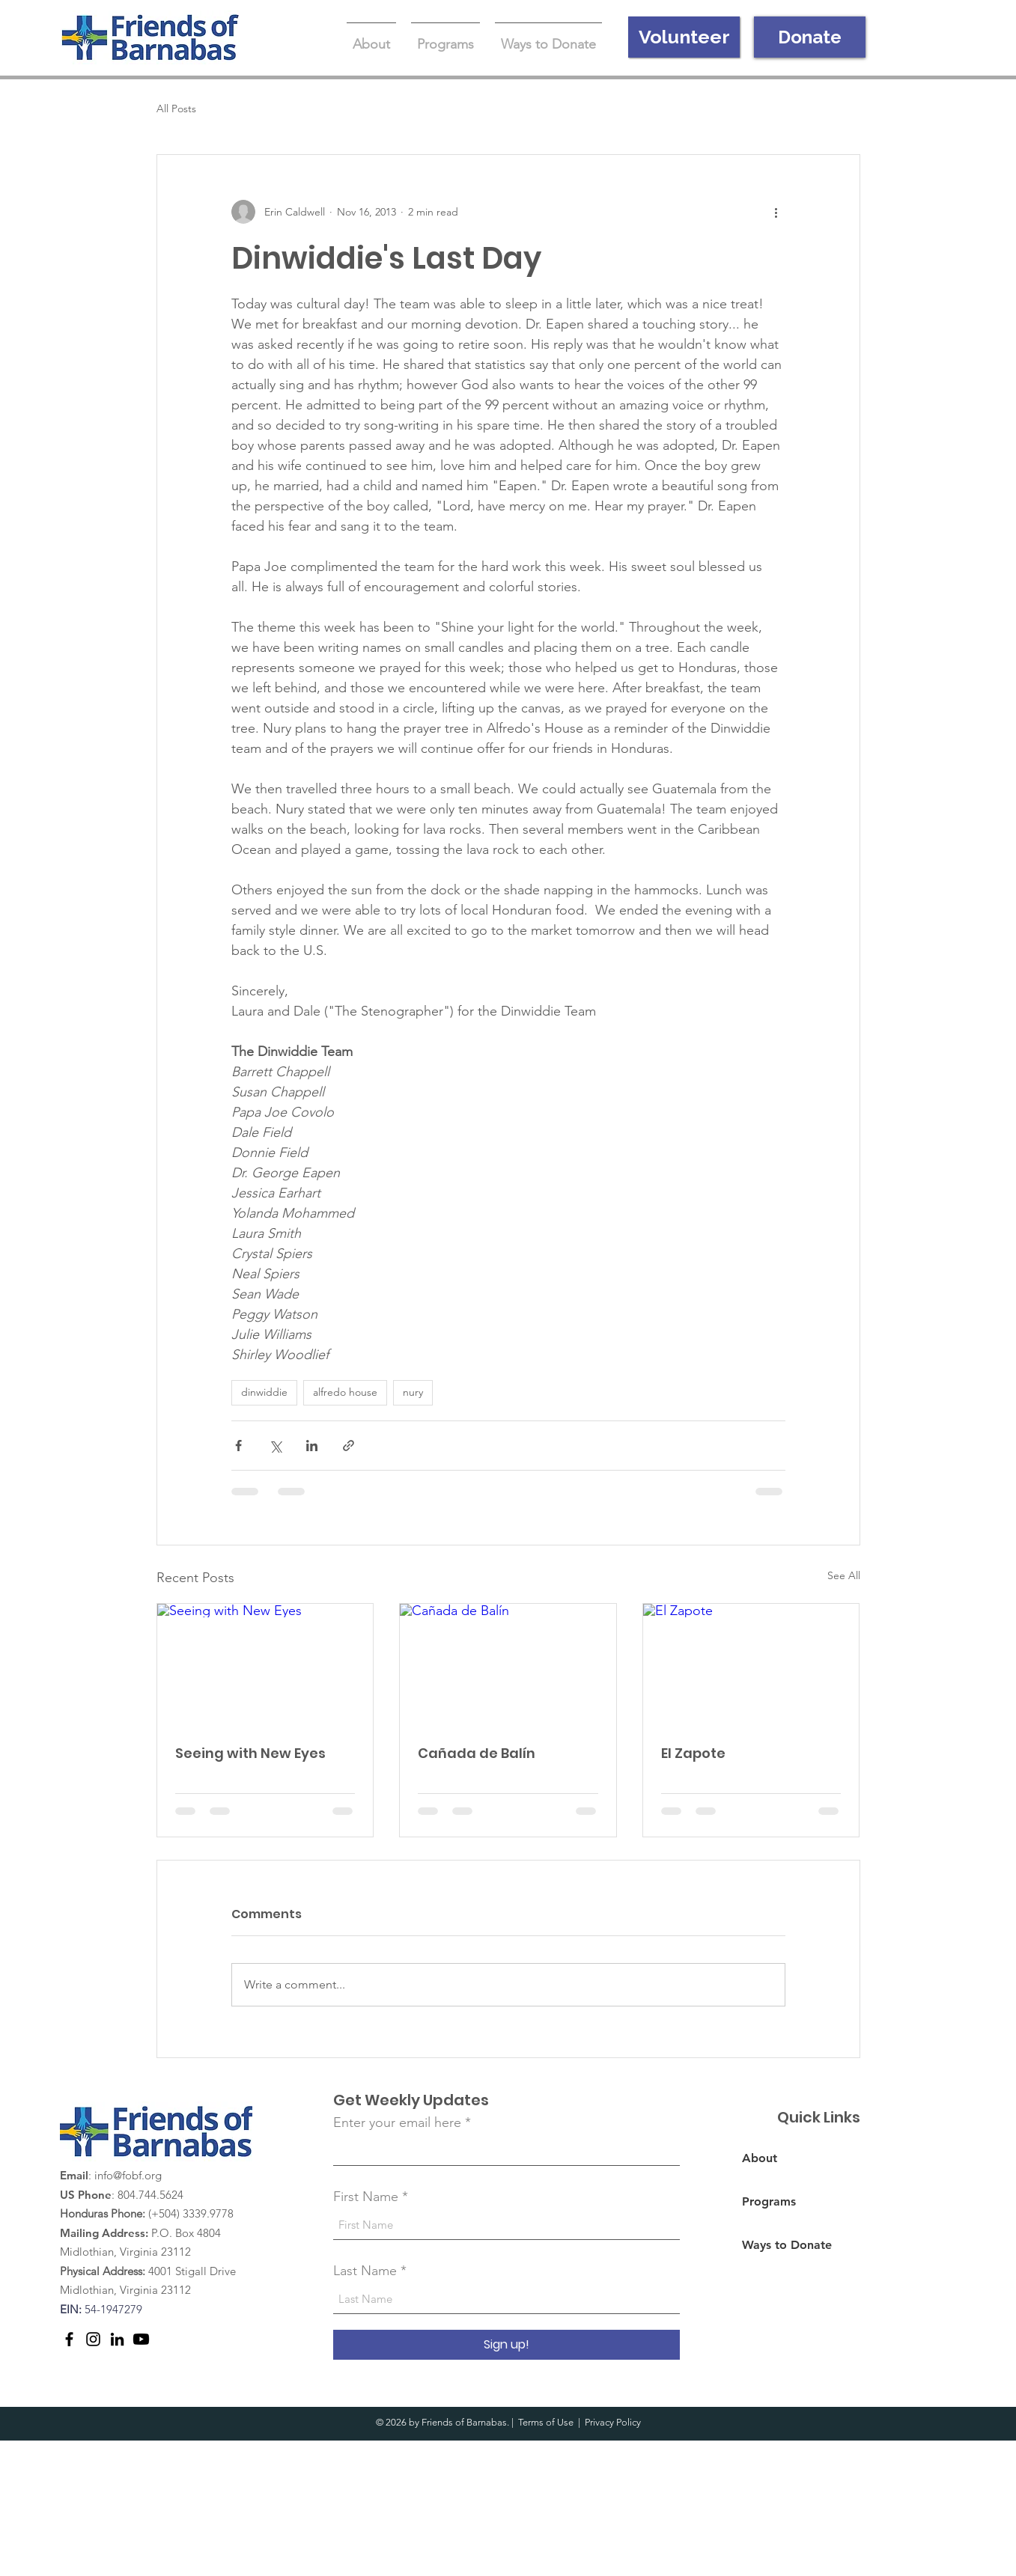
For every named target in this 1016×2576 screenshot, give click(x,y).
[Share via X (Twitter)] (275, 1445)
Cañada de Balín (476, 1753)
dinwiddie (264, 1392)
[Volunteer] (684, 37)
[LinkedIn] (117, 2339)
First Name (365, 2196)
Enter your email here (397, 2122)
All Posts (176, 108)
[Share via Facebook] (238, 1445)
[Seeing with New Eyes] (265, 1664)
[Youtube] (141, 2339)
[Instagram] (93, 2339)
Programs (769, 2201)
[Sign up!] (506, 2345)
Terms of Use (546, 2422)
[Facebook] (69, 2339)
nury (413, 1392)
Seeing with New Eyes (250, 1753)
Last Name (365, 2270)
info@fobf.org (128, 2175)
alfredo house (345, 1392)
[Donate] (810, 37)
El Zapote (693, 1753)
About (759, 2158)
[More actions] (776, 212)
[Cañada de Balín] (508, 1664)
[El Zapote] (751, 1664)
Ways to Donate (787, 2245)
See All (843, 1575)
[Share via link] (348, 1445)
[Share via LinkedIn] (312, 1445)
